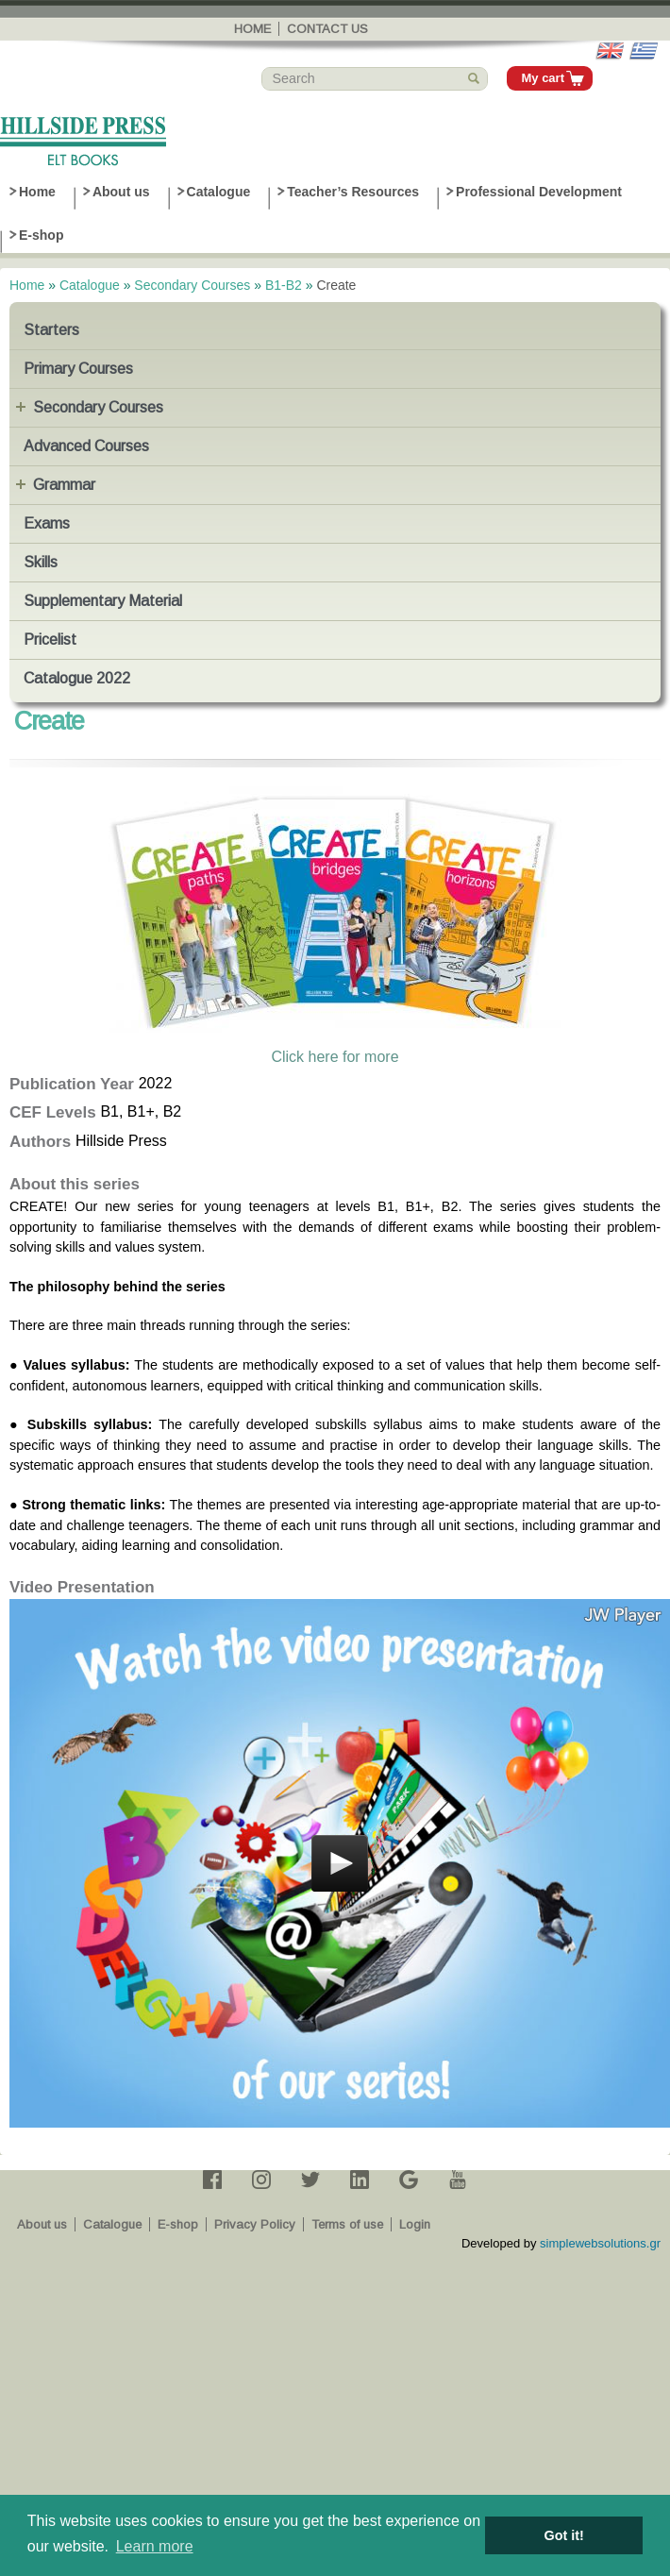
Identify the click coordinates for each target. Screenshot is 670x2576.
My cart (542, 78)
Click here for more (334, 1057)
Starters (51, 330)
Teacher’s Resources (353, 191)
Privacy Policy (254, 2224)
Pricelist (50, 639)
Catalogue (219, 191)
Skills (41, 562)
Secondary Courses (192, 285)
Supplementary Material (103, 601)
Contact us (327, 29)
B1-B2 (283, 285)
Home (252, 29)
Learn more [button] (154, 2546)
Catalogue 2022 (77, 678)
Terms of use (347, 2224)
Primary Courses (78, 369)
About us (121, 191)
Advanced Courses (86, 446)
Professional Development (539, 191)
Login (414, 2224)
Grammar (64, 485)
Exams (47, 523)
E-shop (41, 235)
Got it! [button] (564, 2535)
